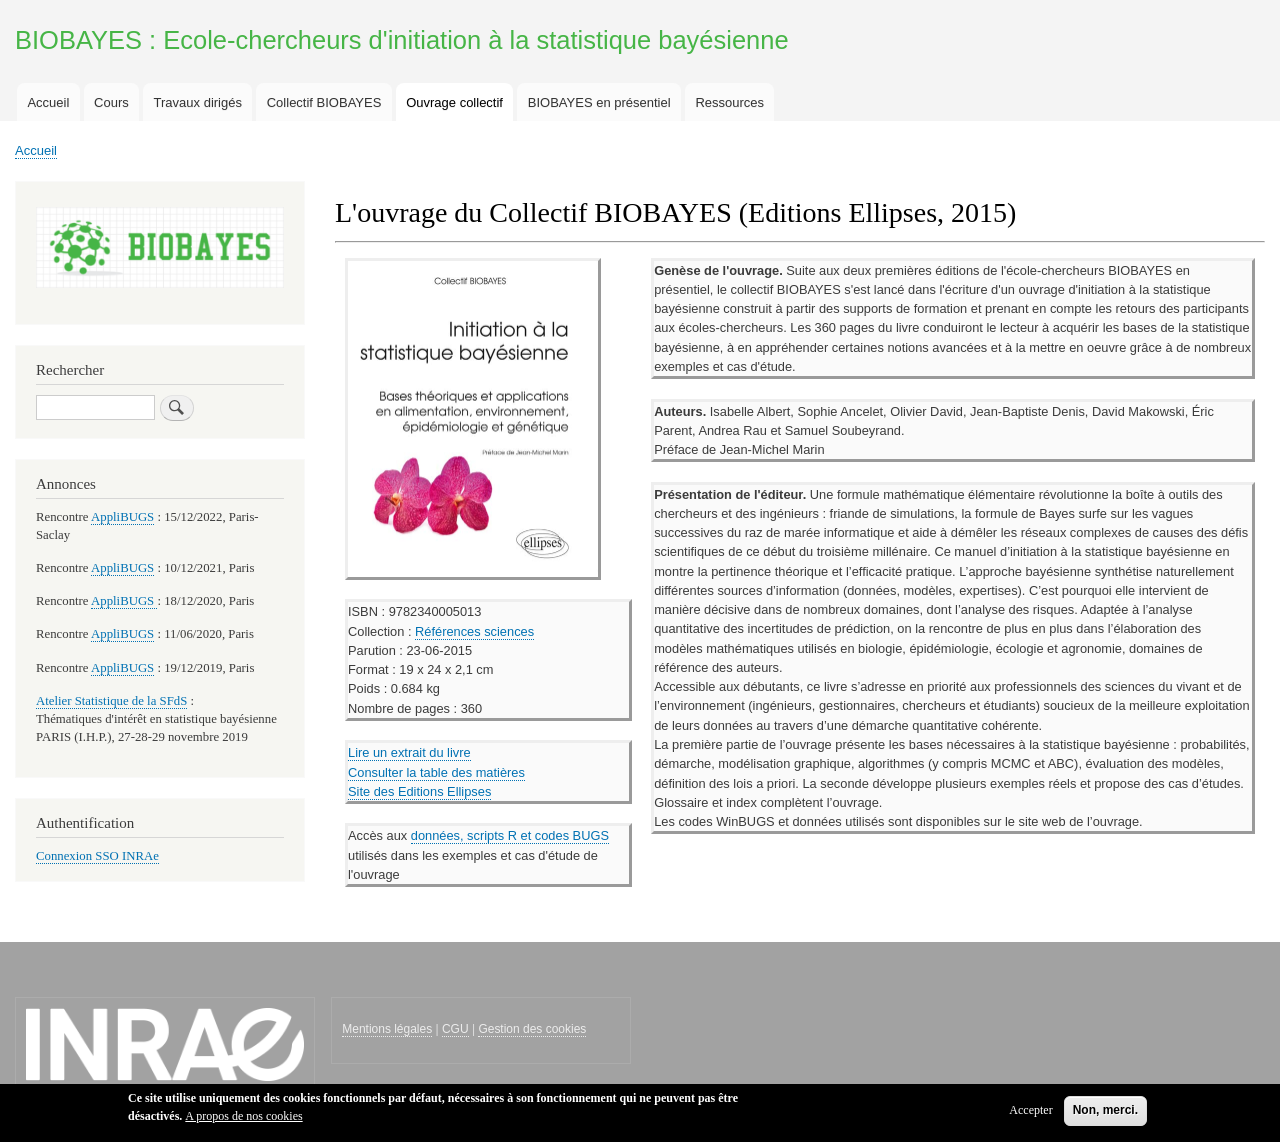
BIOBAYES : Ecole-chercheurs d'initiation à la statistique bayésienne (402, 40)
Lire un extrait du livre (409, 752)
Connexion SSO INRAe (97, 856)
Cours (111, 102)
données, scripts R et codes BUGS (510, 835)
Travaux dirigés (198, 102)
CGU (455, 1029)
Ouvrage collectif (454, 102)
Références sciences (474, 631)
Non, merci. (1105, 1113)
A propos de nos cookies (243, 1119)
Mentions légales (387, 1029)
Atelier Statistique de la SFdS (111, 701)
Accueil (48, 102)
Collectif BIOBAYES (324, 102)
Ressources (729, 102)
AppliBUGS (122, 517)
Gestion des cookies (532, 1029)
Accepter (1030, 1113)
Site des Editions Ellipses (419, 791)
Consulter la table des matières (436, 772)
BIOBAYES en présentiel (599, 102)
